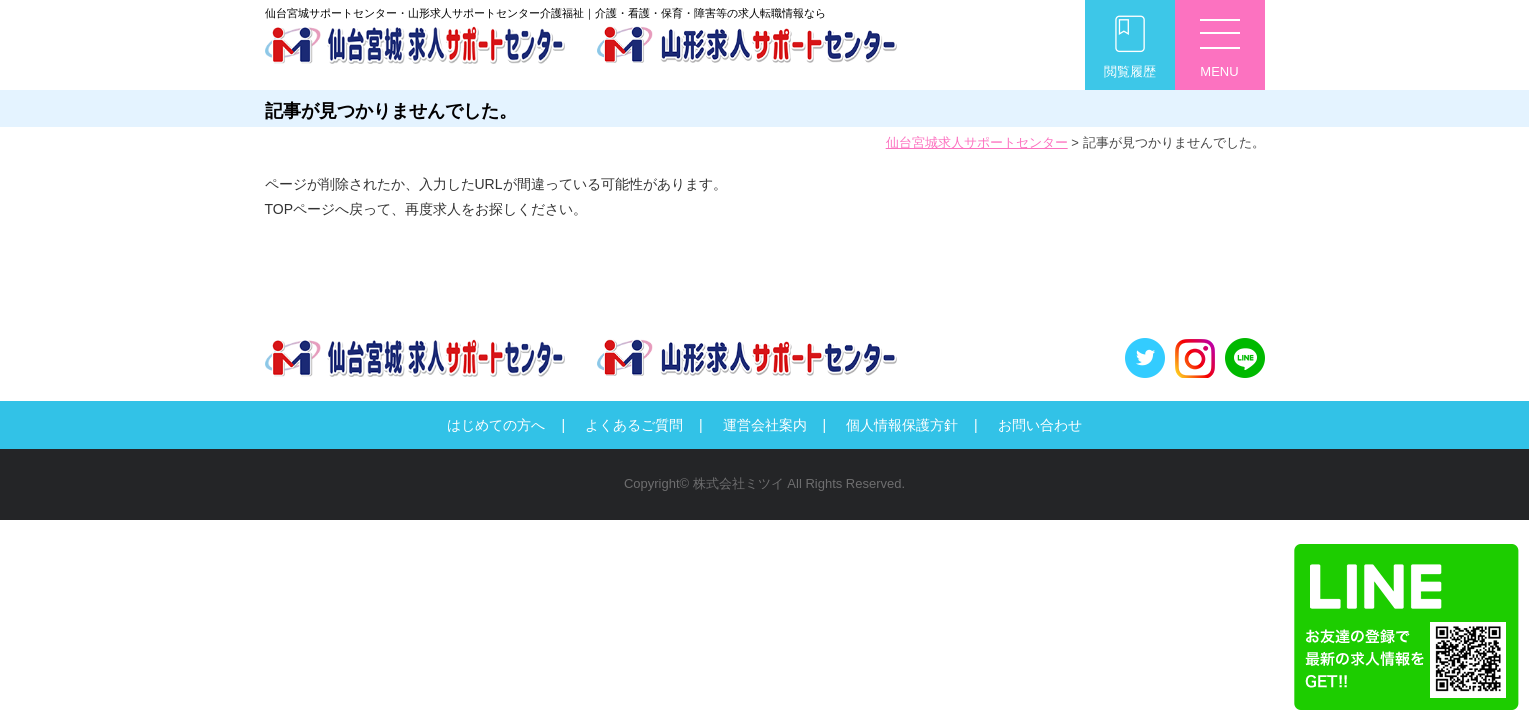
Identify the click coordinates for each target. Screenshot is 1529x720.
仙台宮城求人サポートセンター (977, 142)
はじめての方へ (496, 425)
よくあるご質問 (634, 425)
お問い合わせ (1040, 425)
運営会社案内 (765, 425)
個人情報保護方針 (902, 425)
